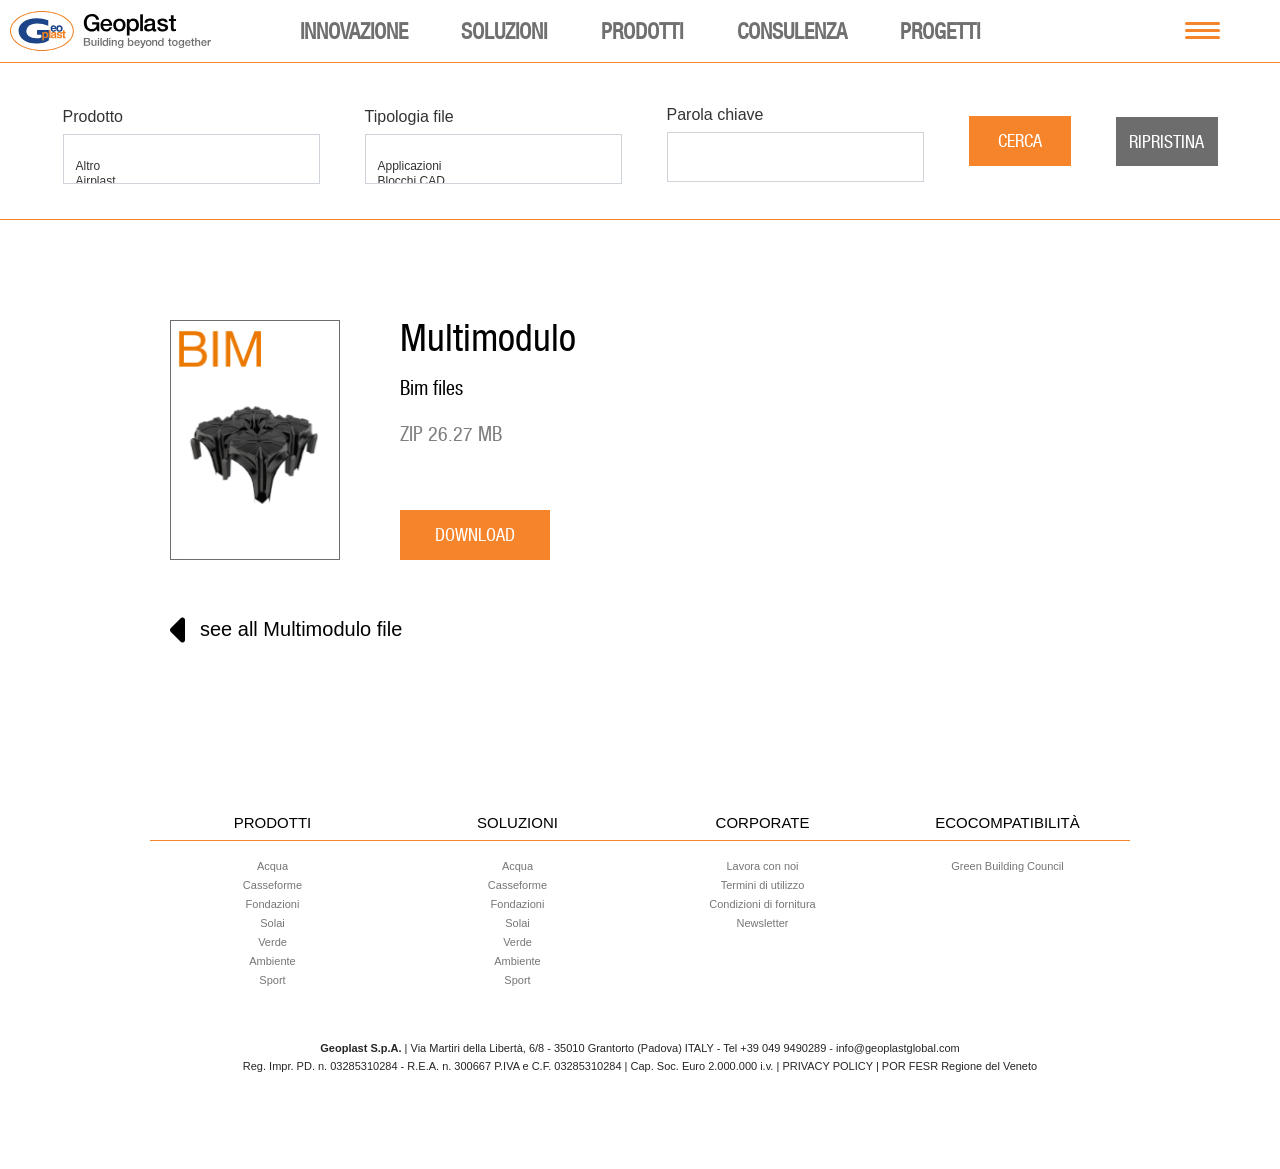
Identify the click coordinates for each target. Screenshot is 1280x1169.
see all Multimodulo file (286, 630)
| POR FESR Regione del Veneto (956, 1066)
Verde (272, 942)
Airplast (191, 181)
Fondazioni (273, 904)
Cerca (1020, 140)
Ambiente (272, 961)
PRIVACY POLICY (827, 1066)
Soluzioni (504, 31)
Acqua (272, 866)
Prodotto (93, 116)
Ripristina (1166, 141)
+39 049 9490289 (783, 1048)
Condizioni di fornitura (762, 904)
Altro (191, 166)
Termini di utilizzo (763, 885)
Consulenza (792, 31)
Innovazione (354, 31)
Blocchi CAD (493, 181)
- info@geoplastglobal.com (894, 1048)
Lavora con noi (762, 866)
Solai (272, 923)
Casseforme (272, 885)
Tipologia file (409, 116)
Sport (272, 980)
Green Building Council (1007, 866)
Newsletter (763, 923)
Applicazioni (493, 166)
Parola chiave (715, 114)
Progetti (940, 31)
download (475, 534)
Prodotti (642, 31)
